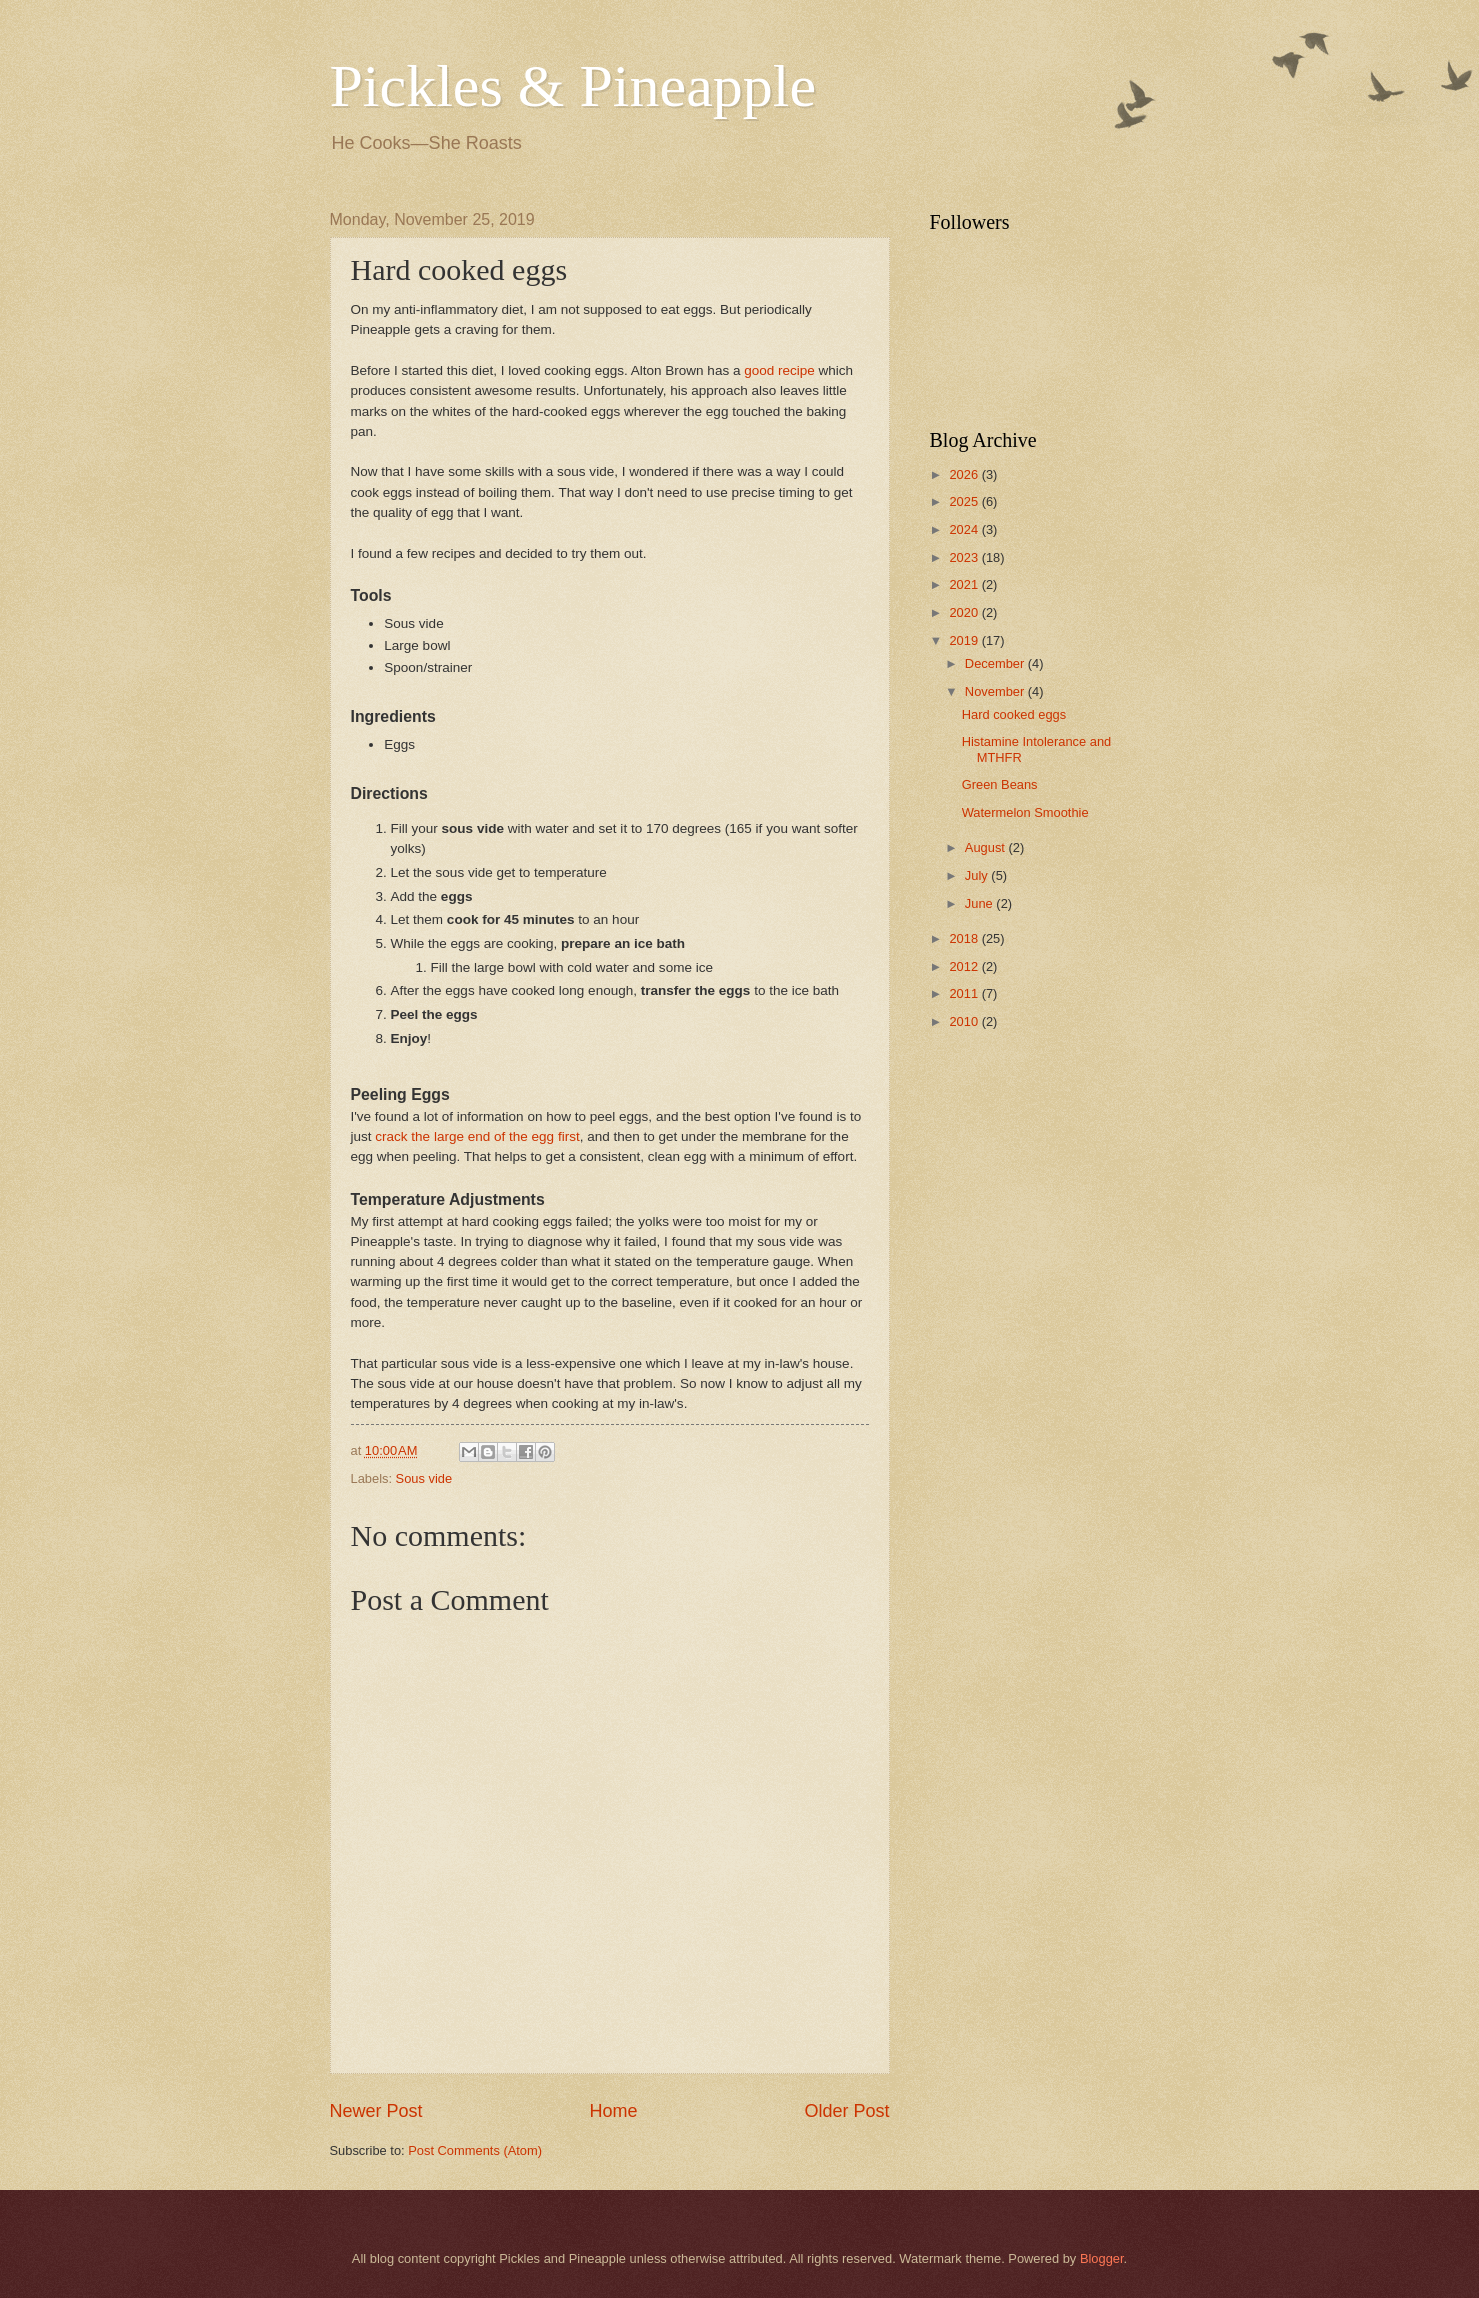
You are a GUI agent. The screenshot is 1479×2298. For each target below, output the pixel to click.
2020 (965, 612)
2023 (965, 557)
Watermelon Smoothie (1025, 812)
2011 (965, 993)
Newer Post (376, 2111)
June (981, 903)
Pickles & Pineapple (573, 86)
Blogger (1102, 2258)
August (987, 847)
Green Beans (1000, 784)
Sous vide (424, 1478)
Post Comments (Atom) (475, 2150)
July (978, 875)
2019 (965, 640)
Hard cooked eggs (1014, 714)
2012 (965, 966)
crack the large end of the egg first (477, 1136)
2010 (965, 1021)
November (996, 691)
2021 (965, 584)
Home (613, 2111)
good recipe (779, 370)
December (996, 663)
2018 (965, 938)
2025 (965, 501)
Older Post (846, 2111)
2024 (965, 529)
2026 (965, 474)
